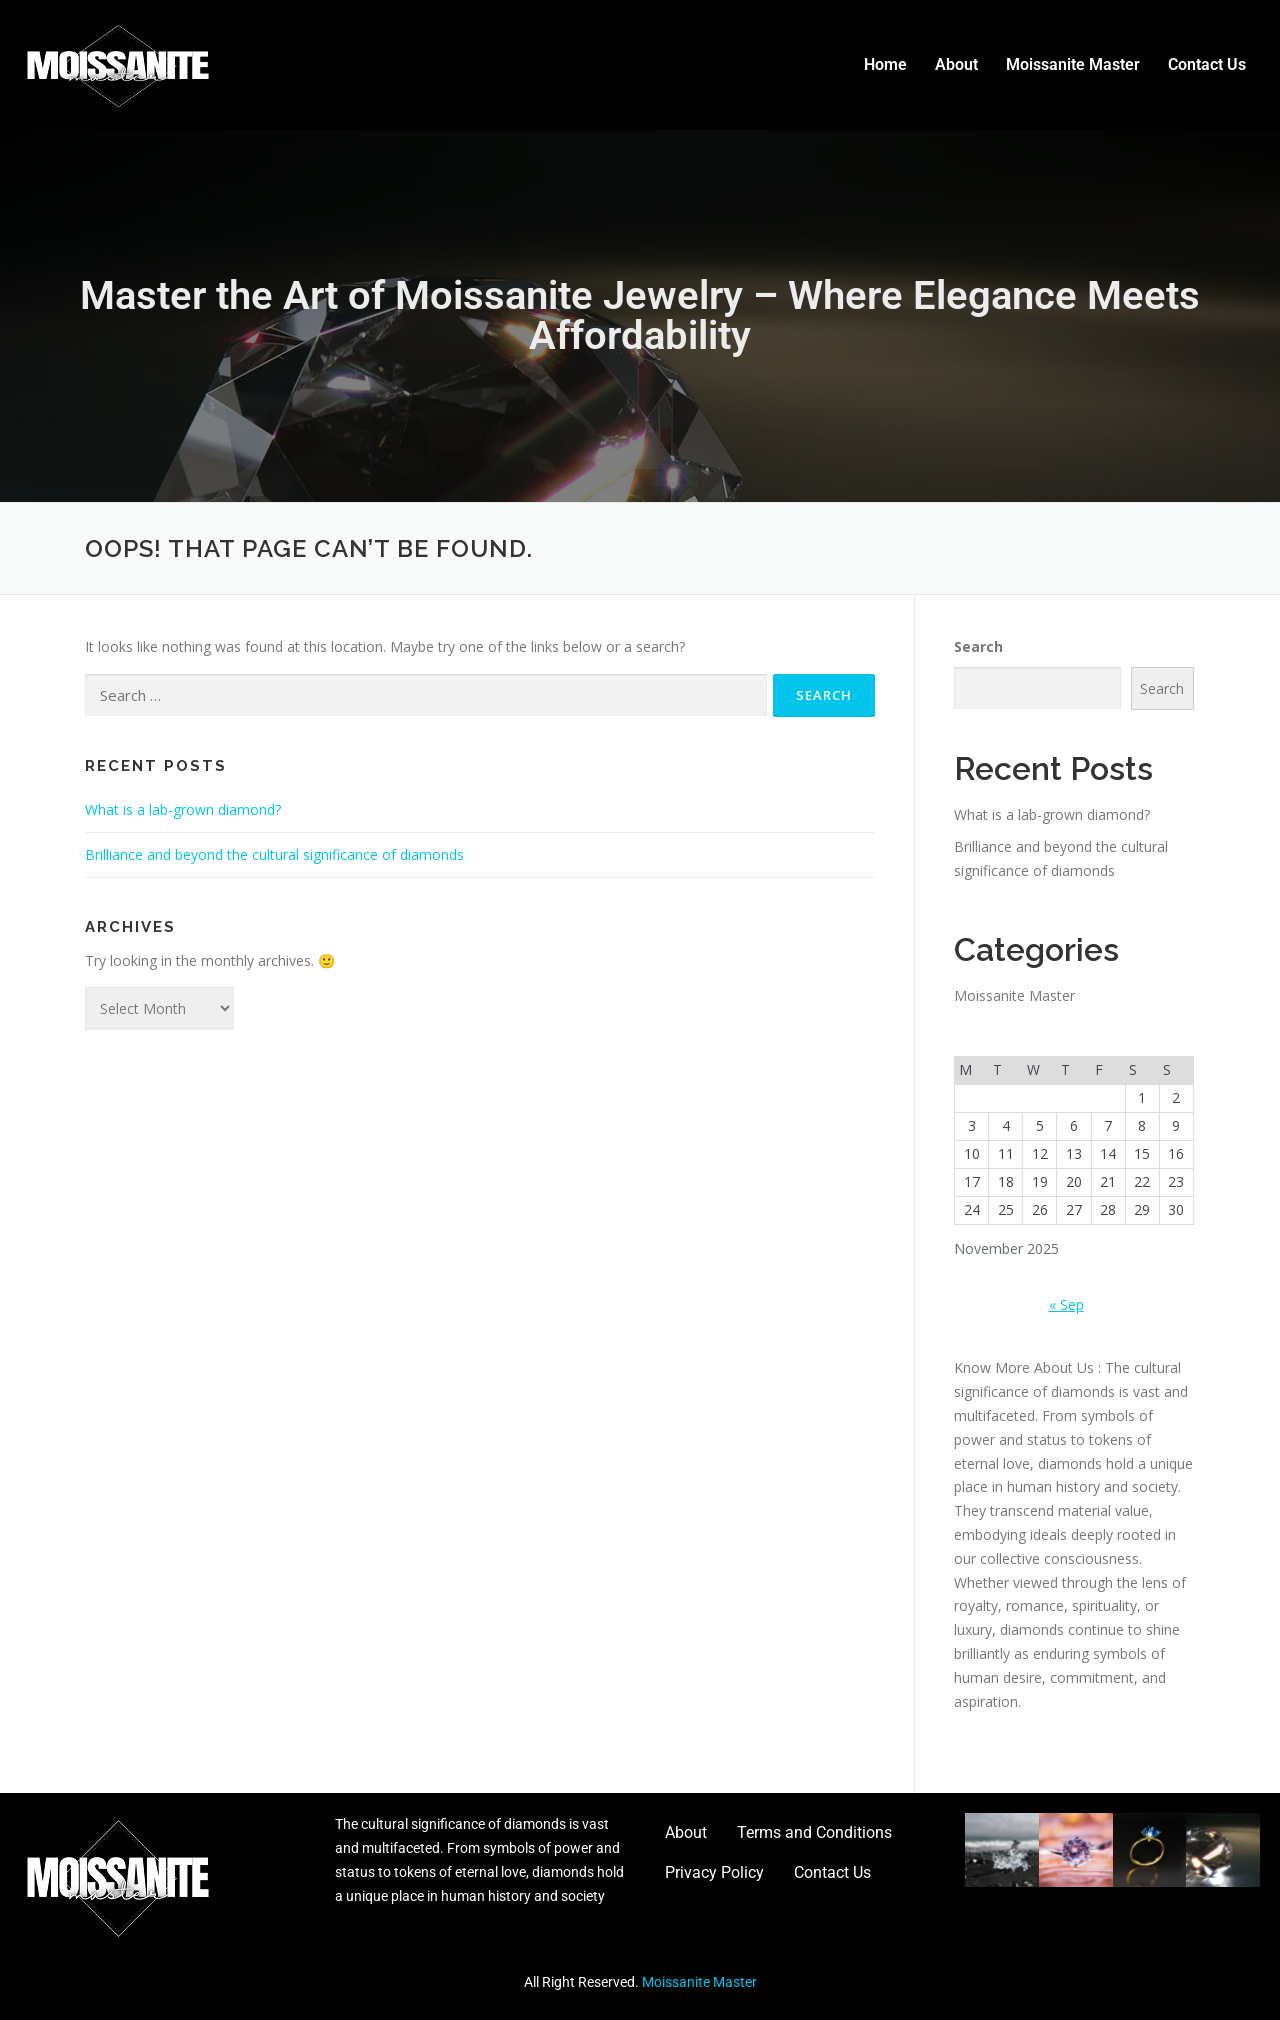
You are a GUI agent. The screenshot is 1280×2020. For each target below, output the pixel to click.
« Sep (1066, 1304)
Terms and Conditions (814, 1832)
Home (885, 64)
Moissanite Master (1073, 64)
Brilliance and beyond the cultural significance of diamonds (274, 854)
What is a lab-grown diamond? (183, 809)
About (956, 64)
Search (978, 646)
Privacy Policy (714, 1872)
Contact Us (1207, 64)
